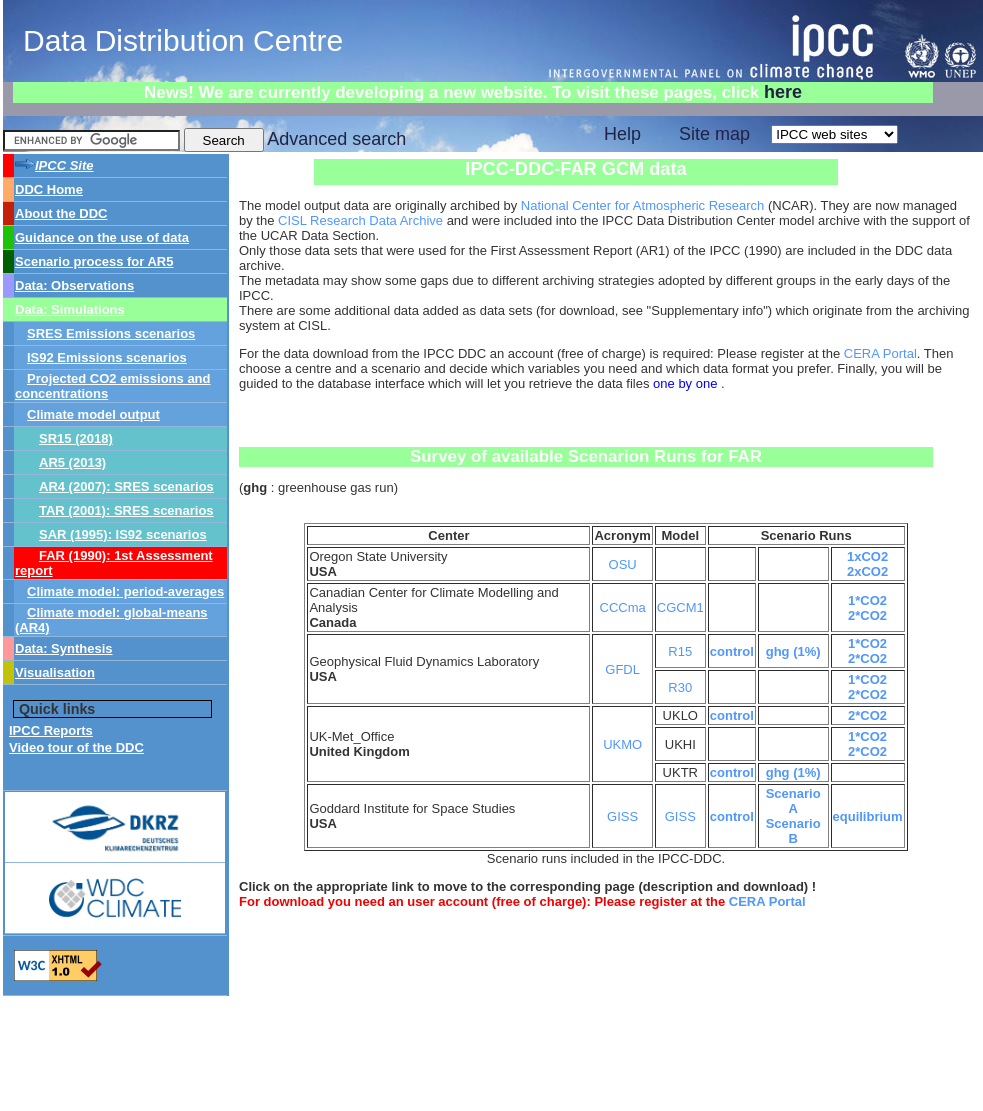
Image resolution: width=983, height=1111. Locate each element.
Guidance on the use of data (102, 237)
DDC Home (49, 189)
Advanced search (336, 139)
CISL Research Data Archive (360, 220)
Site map (714, 134)
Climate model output (93, 414)
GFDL (622, 669)
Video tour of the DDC (76, 747)
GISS (622, 816)
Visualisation (55, 672)
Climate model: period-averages (125, 591)
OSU (623, 564)
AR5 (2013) (72, 462)
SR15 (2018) (76, 438)
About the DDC (61, 213)
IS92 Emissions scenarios (107, 357)
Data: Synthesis (64, 648)
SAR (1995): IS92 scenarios (123, 534)
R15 (680, 651)
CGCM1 (680, 607)
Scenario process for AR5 (94, 261)
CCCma (623, 607)
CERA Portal (880, 353)
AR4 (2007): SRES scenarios (126, 486)
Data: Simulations (70, 309)
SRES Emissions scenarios (111, 333)
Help (622, 134)
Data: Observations (74, 285)
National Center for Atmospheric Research (643, 205)
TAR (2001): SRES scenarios (126, 510)
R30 (680, 687)
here (783, 92)
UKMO (622, 744)
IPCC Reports (51, 730)
